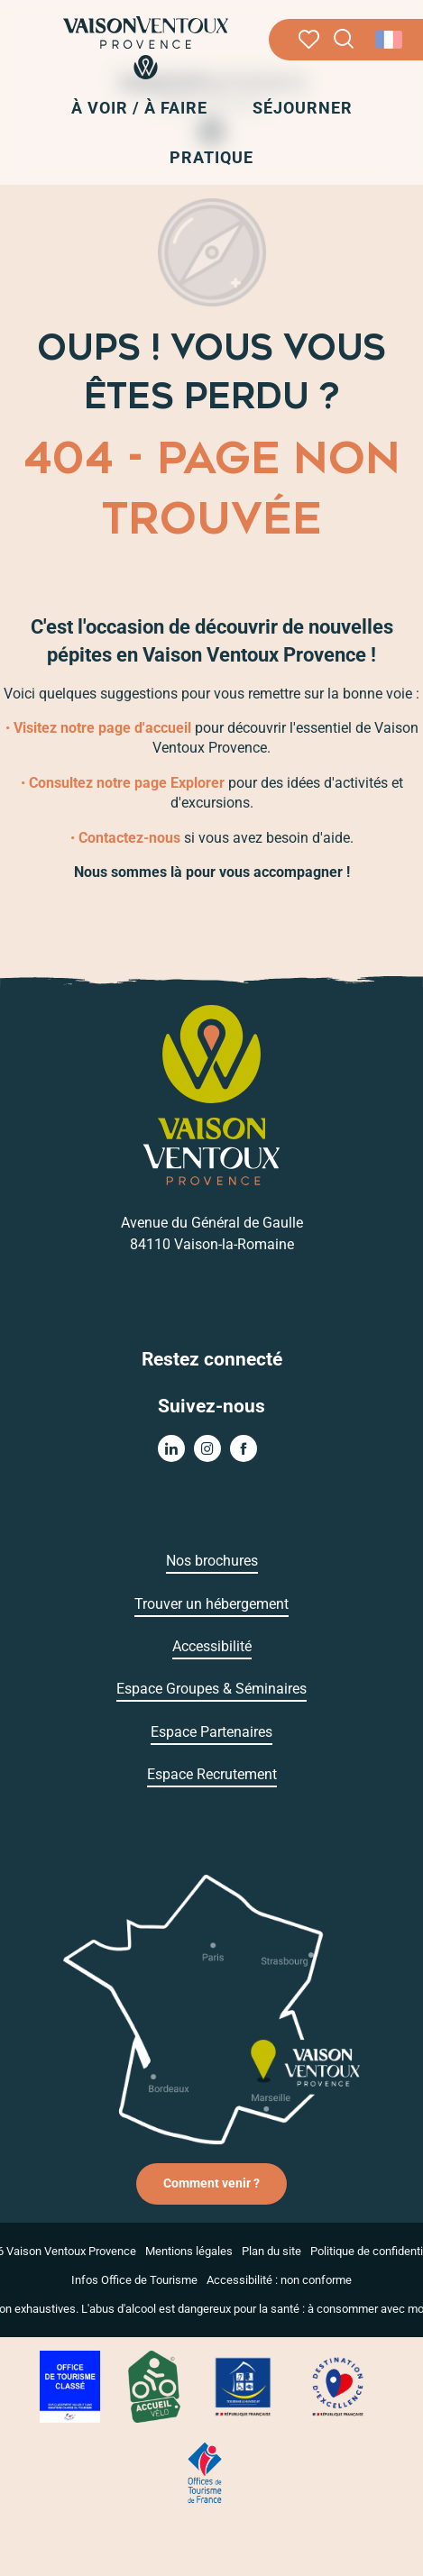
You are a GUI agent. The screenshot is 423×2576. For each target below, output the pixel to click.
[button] (344, 39)
